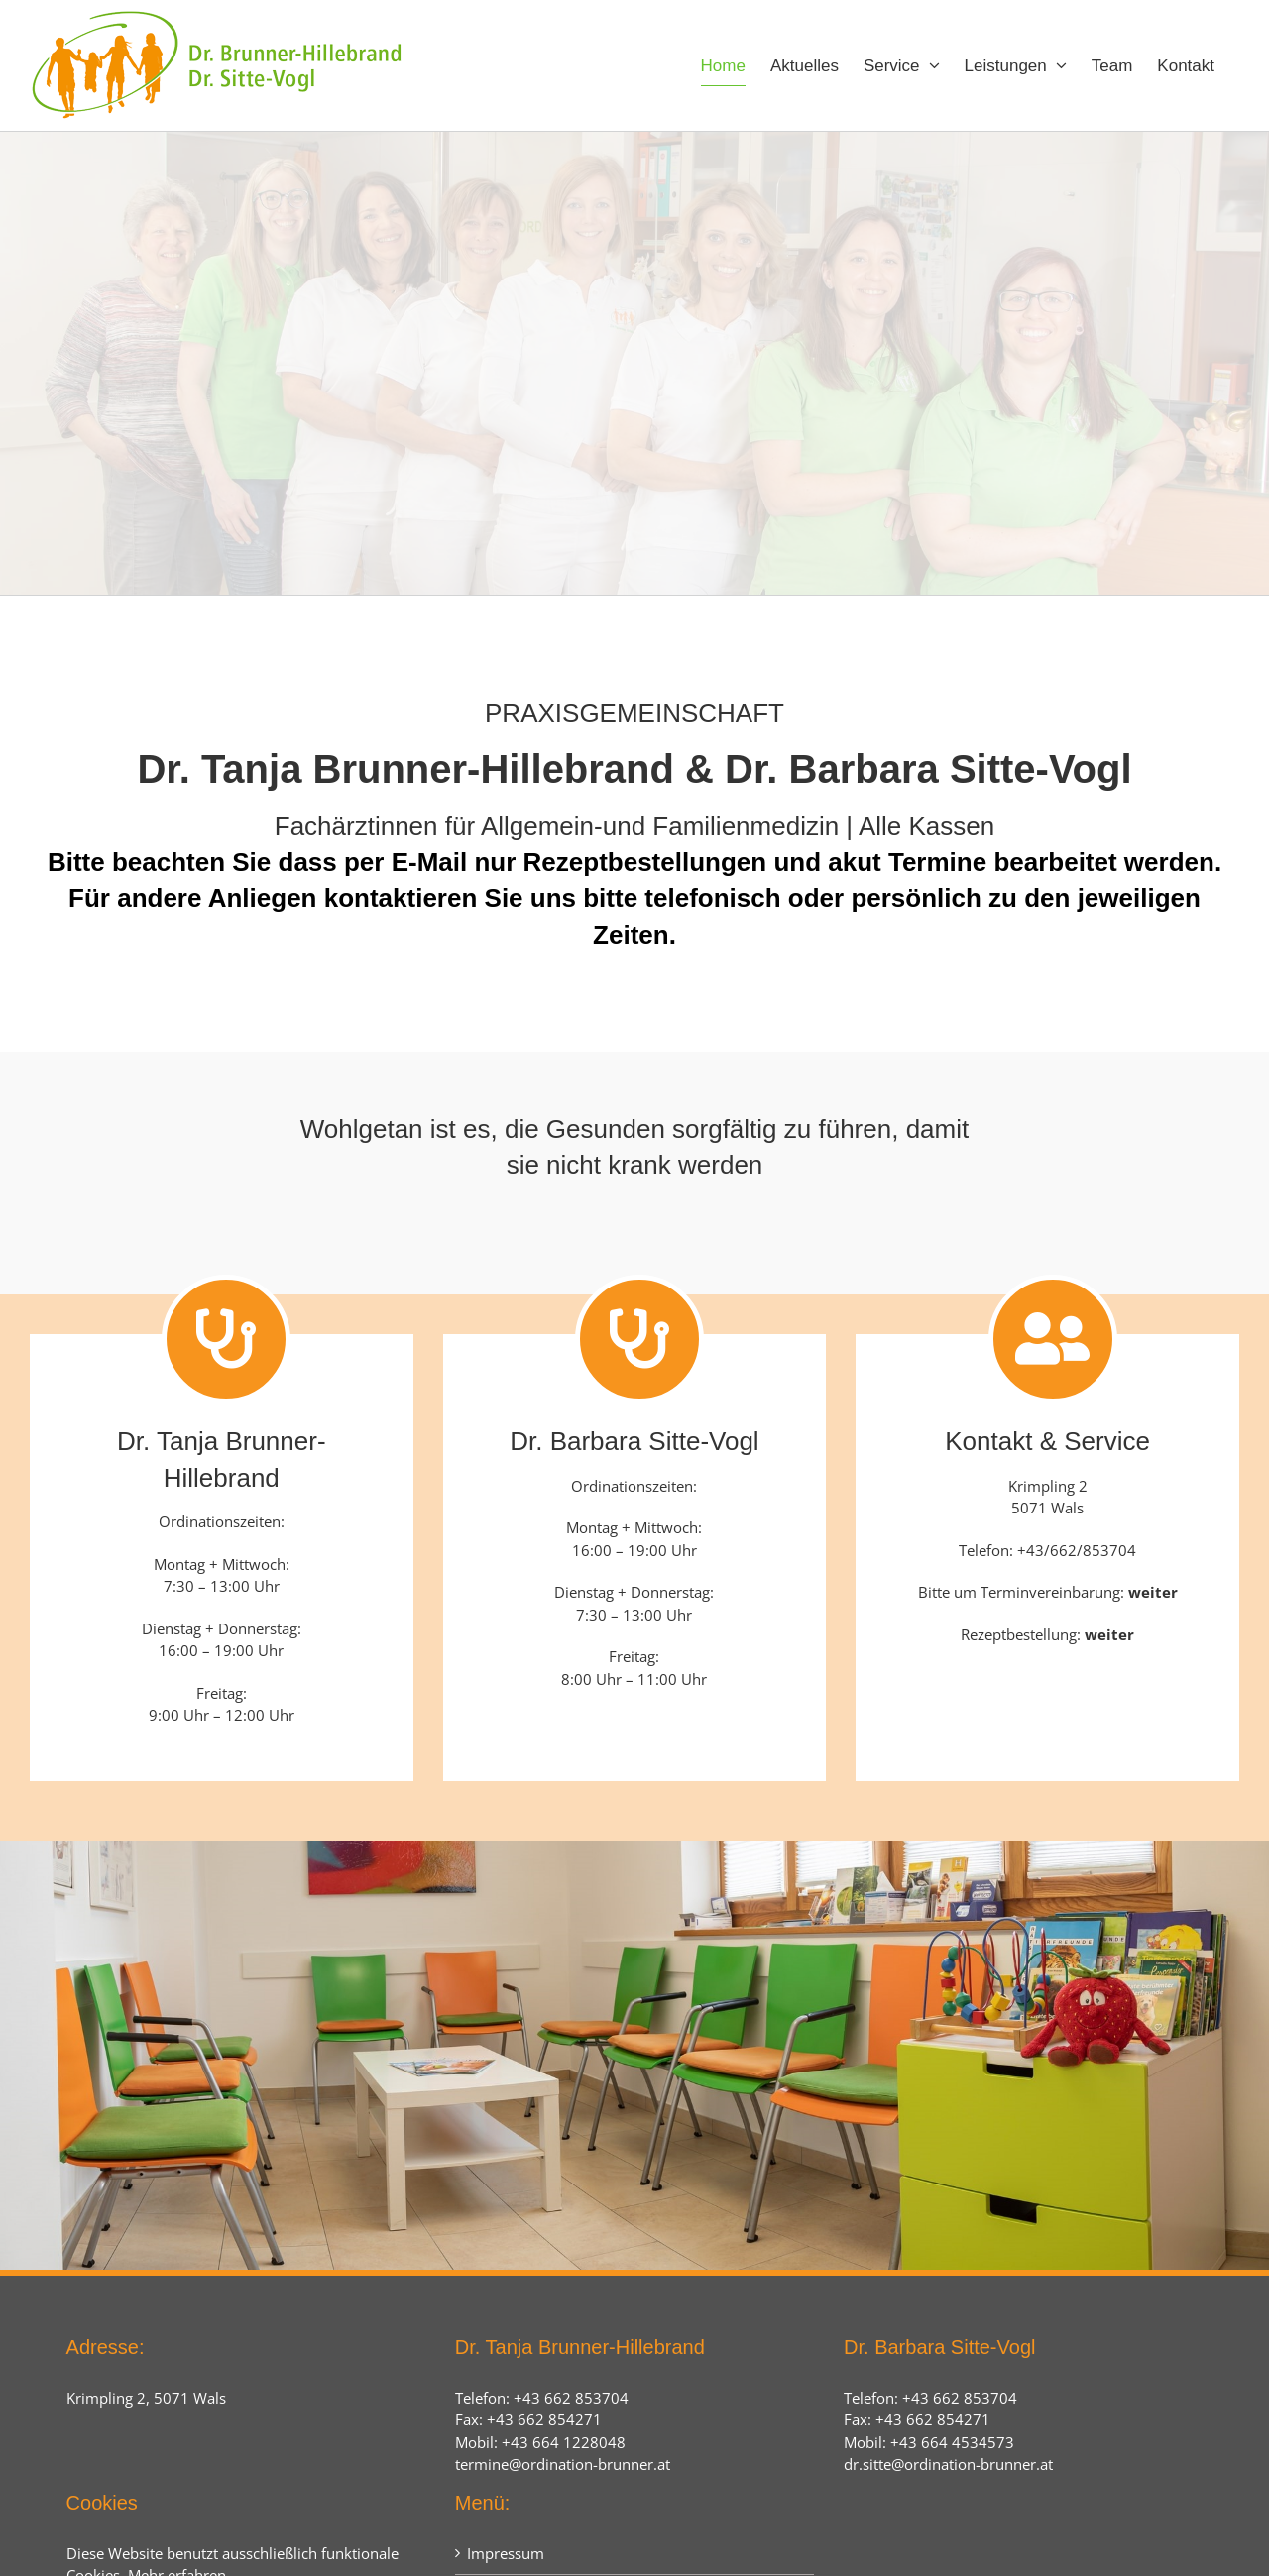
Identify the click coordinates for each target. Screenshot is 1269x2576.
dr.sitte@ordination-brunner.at (948, 2464)
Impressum (505, 2553)
